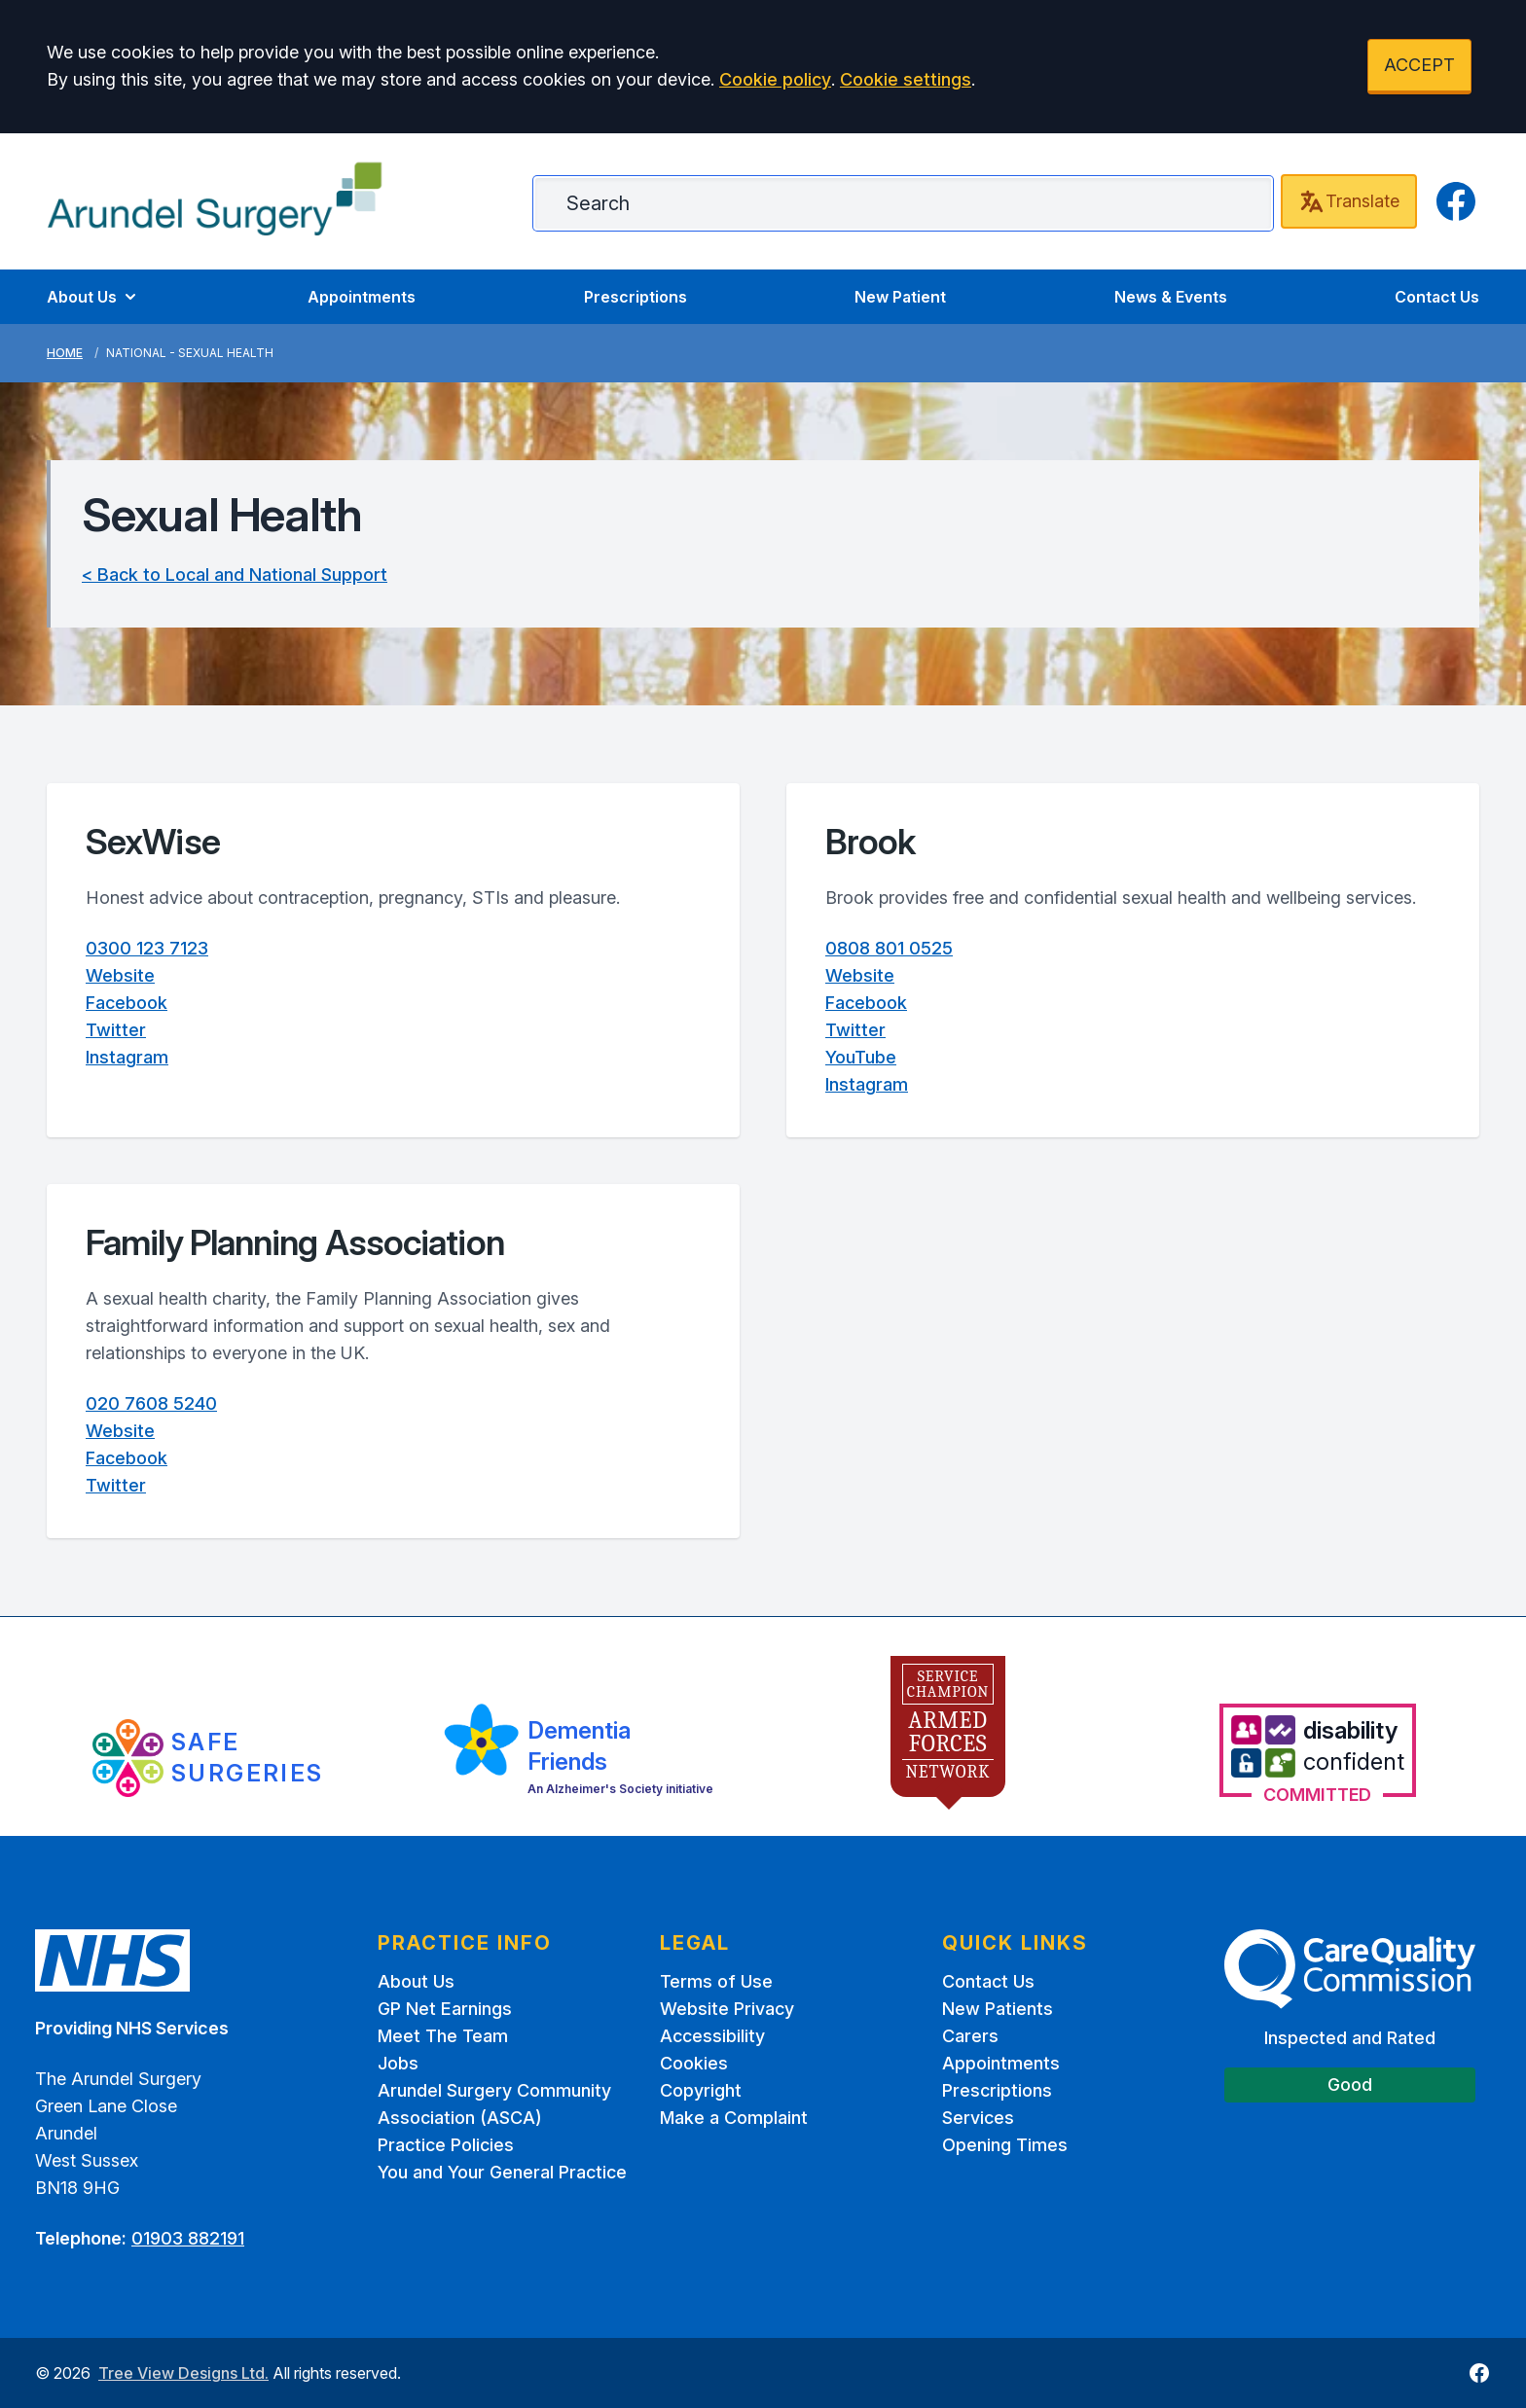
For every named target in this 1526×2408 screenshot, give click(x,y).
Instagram (127, 1057)
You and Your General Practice (502, 2172)
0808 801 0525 (889, 948)
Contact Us (1437, 296)
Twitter (116, 1030)
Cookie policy (775, 79)
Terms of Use (716, 1981)
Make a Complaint (734, 2117)
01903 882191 (187, 2238)
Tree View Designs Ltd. (183, 2373)
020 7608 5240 (151, 1403)
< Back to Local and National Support (234, 574)
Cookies (694, 2063)
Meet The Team (443, 2036)
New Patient (900, 296)
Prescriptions (635, 296)
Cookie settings (905, 79)
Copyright (701, 2090)
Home (65, 352)
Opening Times (1005, 2145)
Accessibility (712, 2036)
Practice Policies (446, 2145)
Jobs (398, 2063)
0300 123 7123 (147, 948)
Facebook (126, 1002)
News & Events (1170, 296)
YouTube (860, 1057)
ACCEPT (1419, 64)
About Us (93, 296)
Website (120, 975)
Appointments (362, 296)
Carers (970, 2036)
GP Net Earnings (445, 2008)
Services (978, 2117)
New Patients (997, 2008)
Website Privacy (727, 2008)
